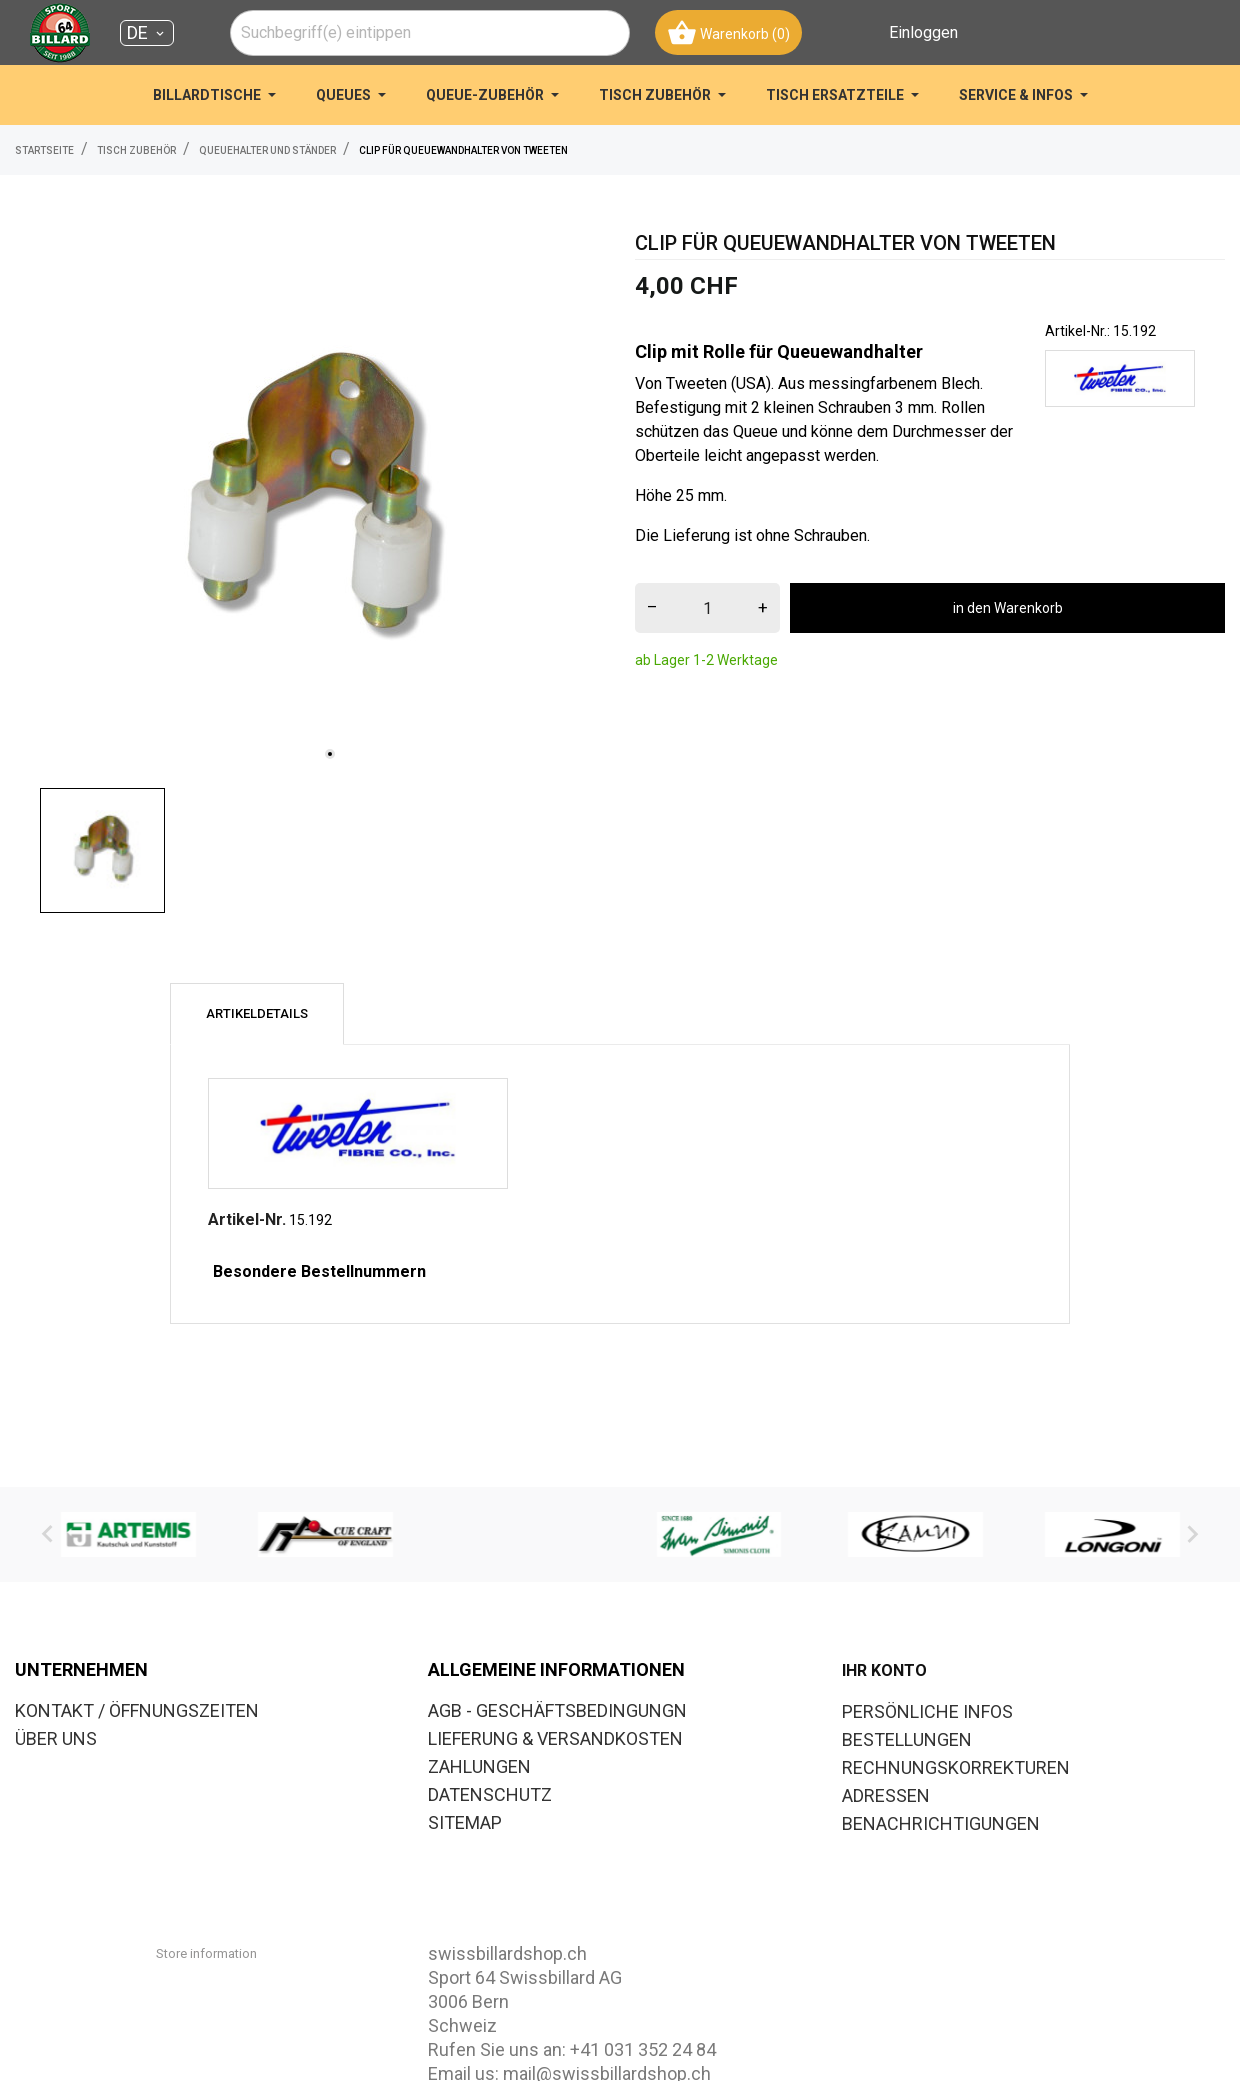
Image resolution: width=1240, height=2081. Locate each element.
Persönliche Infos (927, 1711)
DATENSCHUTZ (490, 1794)
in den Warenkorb (1008, 608)
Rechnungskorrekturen (956, 1767)
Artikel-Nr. (247, 1219)
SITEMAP (465, 1822)
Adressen (886, 1795)
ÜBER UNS (56, 1738)
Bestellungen (907, 1739)
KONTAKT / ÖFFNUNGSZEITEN (137, 1710)
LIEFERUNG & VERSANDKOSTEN (555, 1738)
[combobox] (430, 33)
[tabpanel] (310, 503)
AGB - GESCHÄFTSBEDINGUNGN (557, 1710)
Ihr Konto (884, 1670)
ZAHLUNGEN (479, 1766)
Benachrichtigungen (941, 1823)
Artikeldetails (257, 1013)
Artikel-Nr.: (1077, 331)
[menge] (707, 608)
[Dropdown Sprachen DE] (147, 33)
